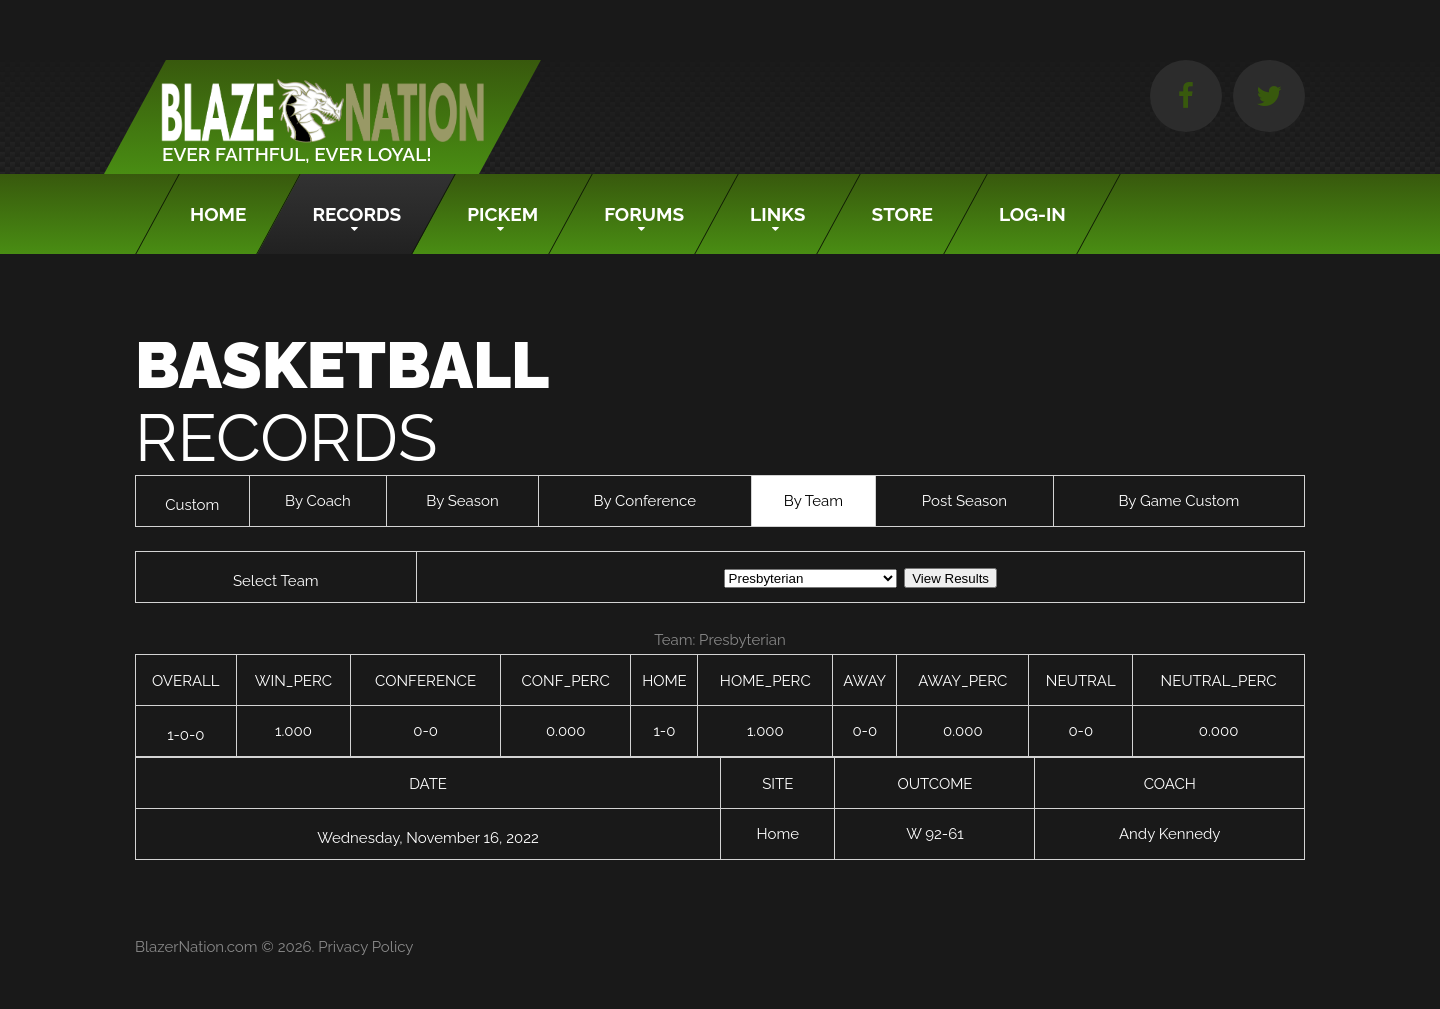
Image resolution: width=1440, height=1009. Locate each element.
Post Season (964, 501)
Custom (192, 505)
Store (903, 214)
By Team (813, 501)
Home (218, 214)
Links (777, 214)
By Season (462, 501)
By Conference (645, 501)
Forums (644, 214)
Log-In (1032, 214)
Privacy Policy (365, 947)
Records (356, 214)
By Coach (318, 501)
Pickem (502, 214)
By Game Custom (1178, 501)
